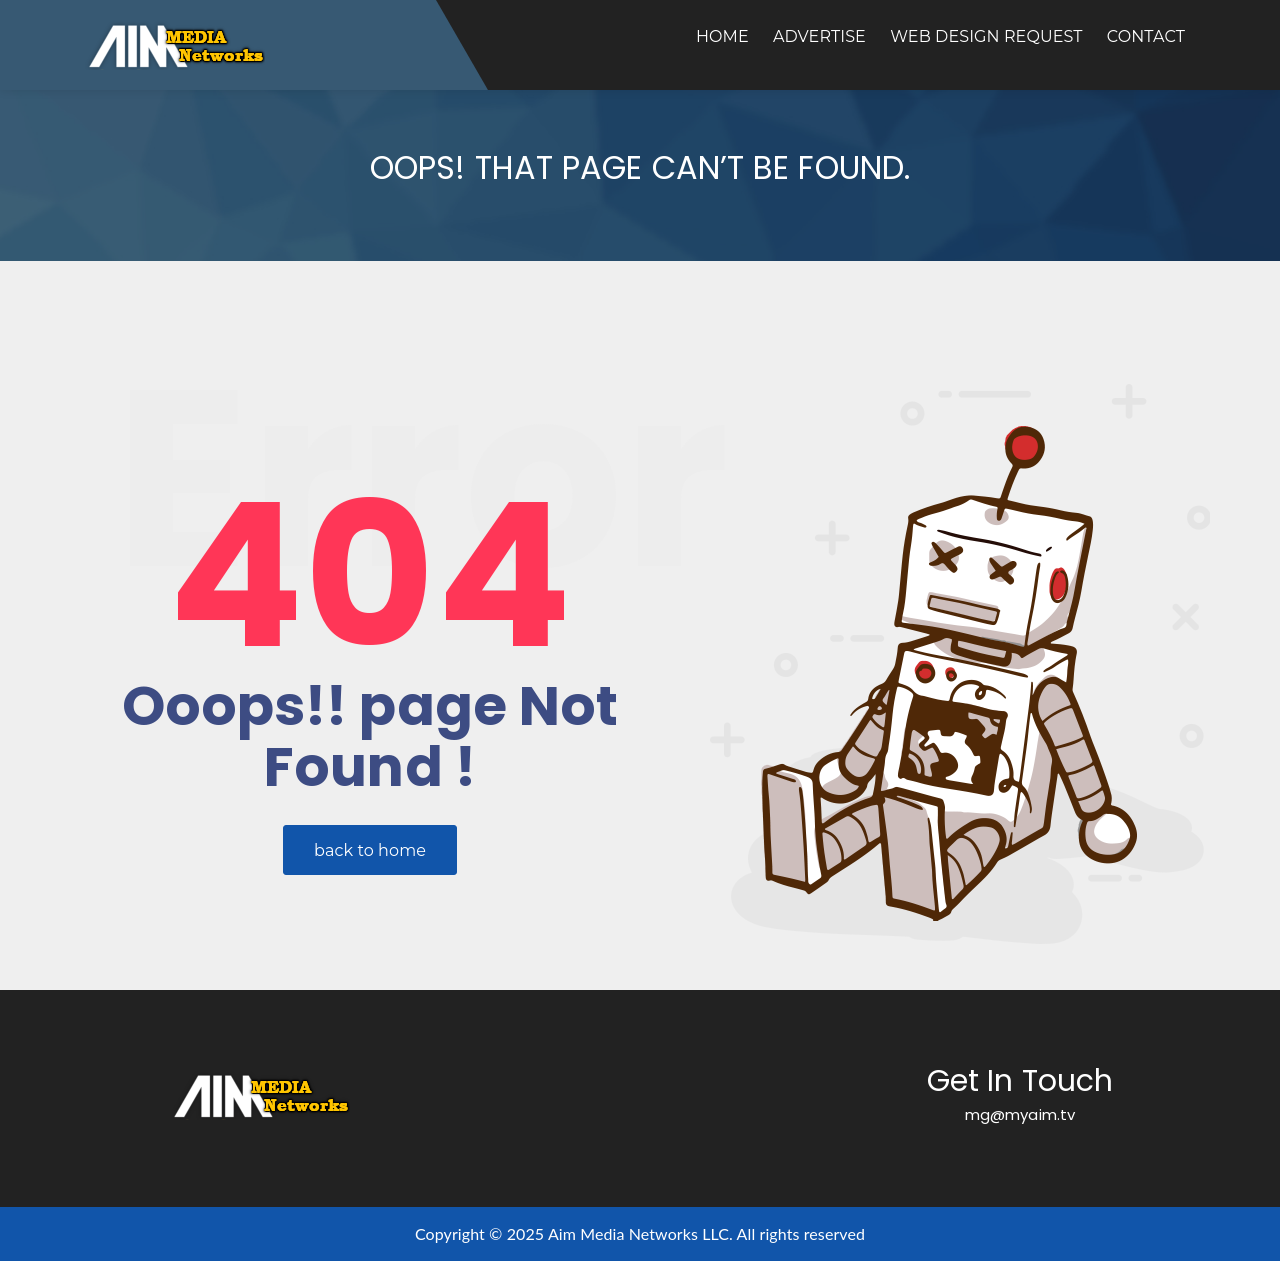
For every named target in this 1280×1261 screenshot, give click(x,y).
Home (722, 36)
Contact (1146, 36)
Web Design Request (986, 36)
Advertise (819, 36)
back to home (370, 850)
